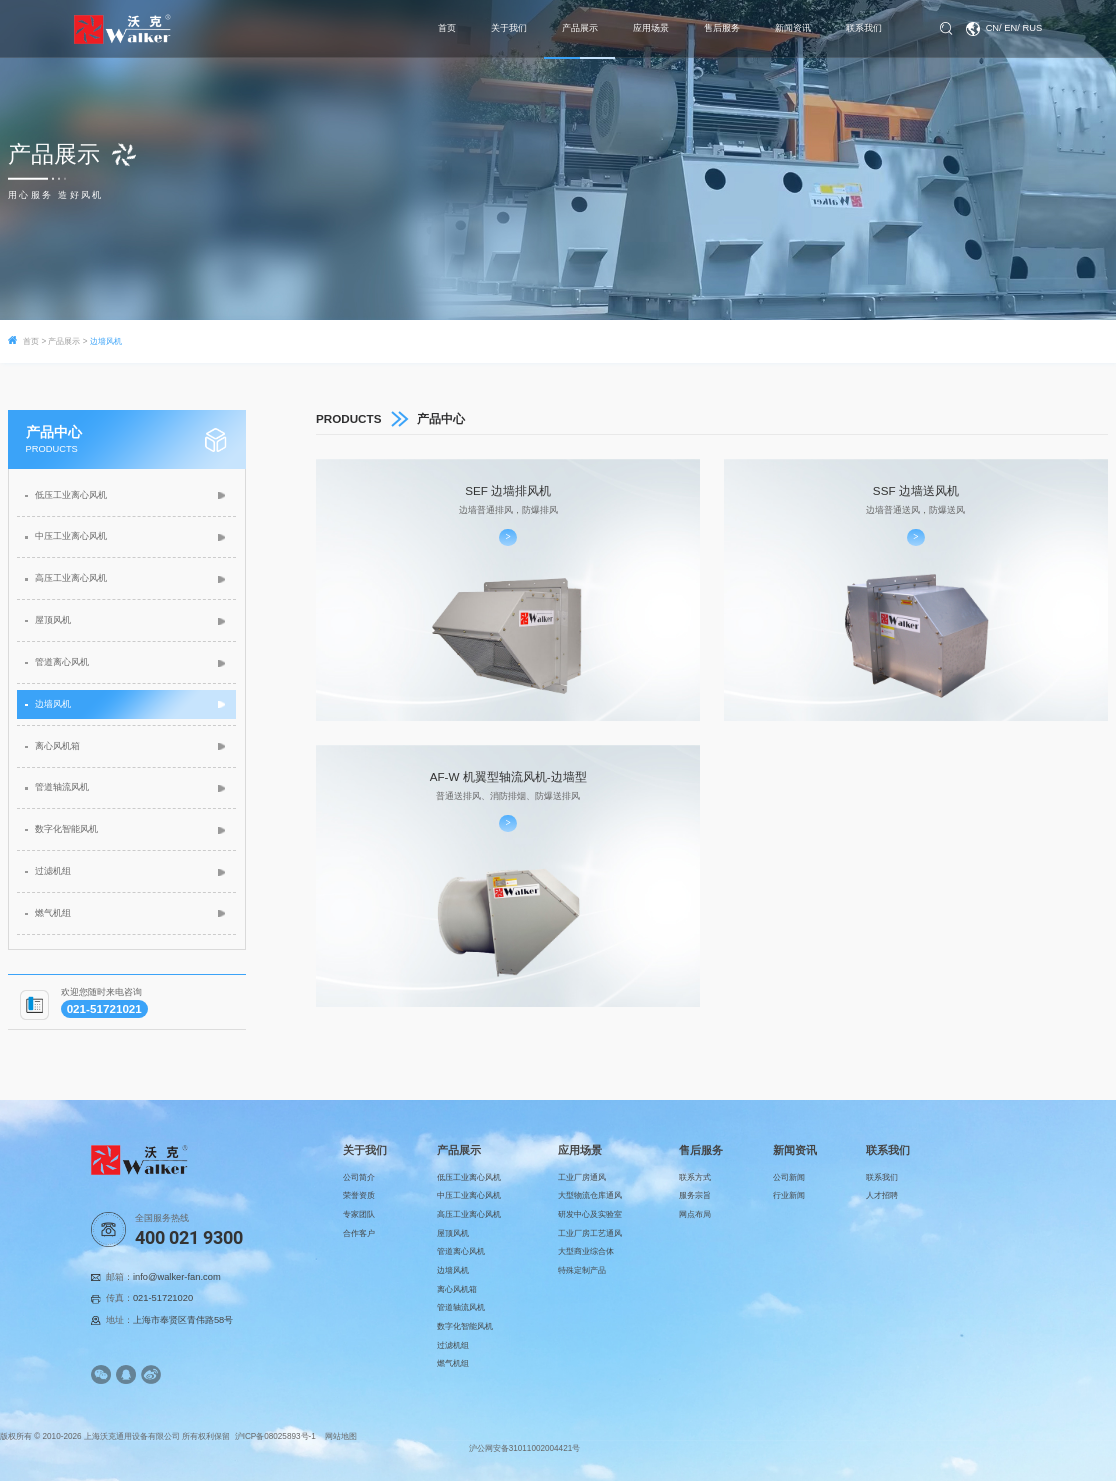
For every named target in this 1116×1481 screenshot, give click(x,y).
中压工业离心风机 (71, 536)
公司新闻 (789, 1177)
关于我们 (509, 28)
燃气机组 (53, 913)
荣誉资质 (359, 1195)
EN (1010, 28)
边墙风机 (53, 704)
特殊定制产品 (582, 1270)
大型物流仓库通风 (590, 1195)
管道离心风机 (62, 662)
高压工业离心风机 (71, 578)
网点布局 (695, 1214)
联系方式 (695, 1177)
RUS (1032, 28)
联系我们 (864, 28)
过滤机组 (53, 871)
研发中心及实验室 (590, 1214)
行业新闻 (789, 1195)
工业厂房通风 (582, 1177)
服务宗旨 (695, 1195)
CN (992, 28)
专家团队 (359, 1214)
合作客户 (359, 1233)
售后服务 (722, 28)
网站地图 (341, 1436)
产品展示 (580, 28)
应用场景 (651, 28)
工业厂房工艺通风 (590, 1233)
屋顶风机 (53, 620)
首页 (447, 28)
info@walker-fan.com (177, 1277)
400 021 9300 (189, 1238)
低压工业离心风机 (71, 495)
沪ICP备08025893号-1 (276, 1436)
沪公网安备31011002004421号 (525, 1448)
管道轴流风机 (62, 787)
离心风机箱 (57, 746)
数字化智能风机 (66, 829)
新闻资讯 (793, 28)
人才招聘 (882, 1195)
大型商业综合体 (586, 1251)
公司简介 (359, 1177)
